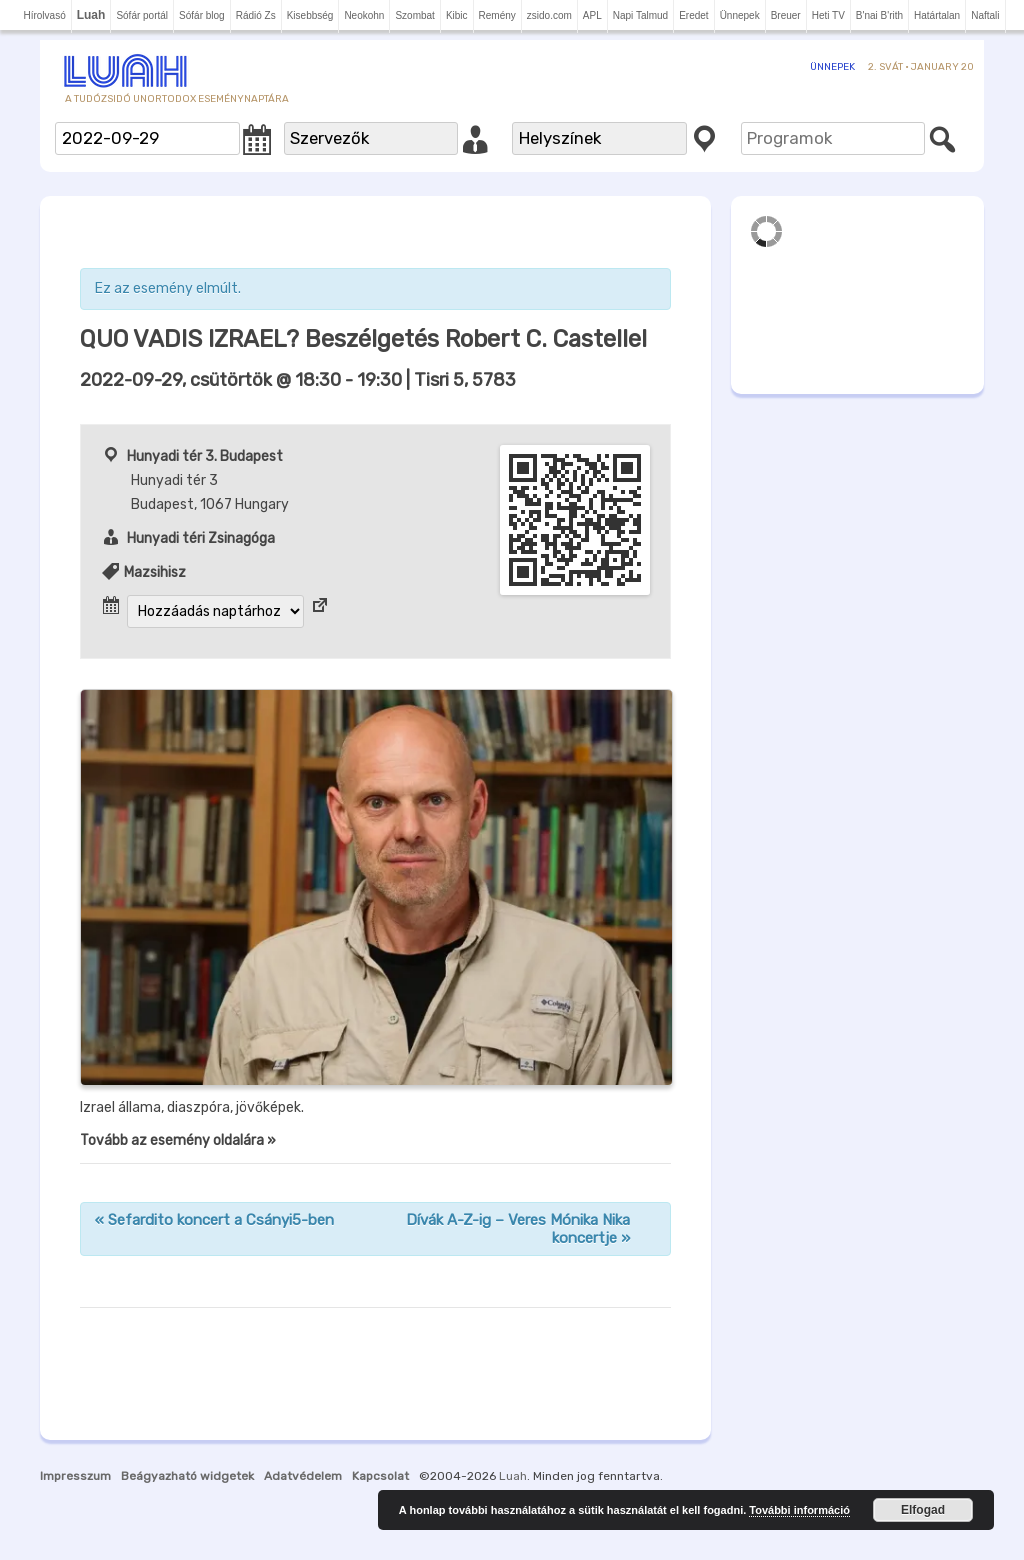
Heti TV (828, 15)
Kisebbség (310, 15)
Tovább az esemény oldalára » (178, 1140)
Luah (513, 1476)
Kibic (457, 15)
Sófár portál (142, 15)
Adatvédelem (303, 1476)
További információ (799, 1510)
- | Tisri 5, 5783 (298, 380)
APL (592, 15)
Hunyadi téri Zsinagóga (201, 538)
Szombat (414, 15)
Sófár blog (202, 15)
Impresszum (75, 1476)
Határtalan (937, 15)
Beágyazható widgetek (187, 1476)
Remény (497, 15)
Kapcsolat (380, 1476)
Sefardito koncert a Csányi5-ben (214, 1220)
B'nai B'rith (879, 15)
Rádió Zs (256, 15)
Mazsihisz (155, 572)
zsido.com (549, 15)
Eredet (693, 15)
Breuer (786, 15)
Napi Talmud (640, 15)
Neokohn (364, 15)
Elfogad (923, 1510)
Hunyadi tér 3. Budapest (205, 456)
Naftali (985, 15)
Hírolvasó (44, 15)
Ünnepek (740, 15)
